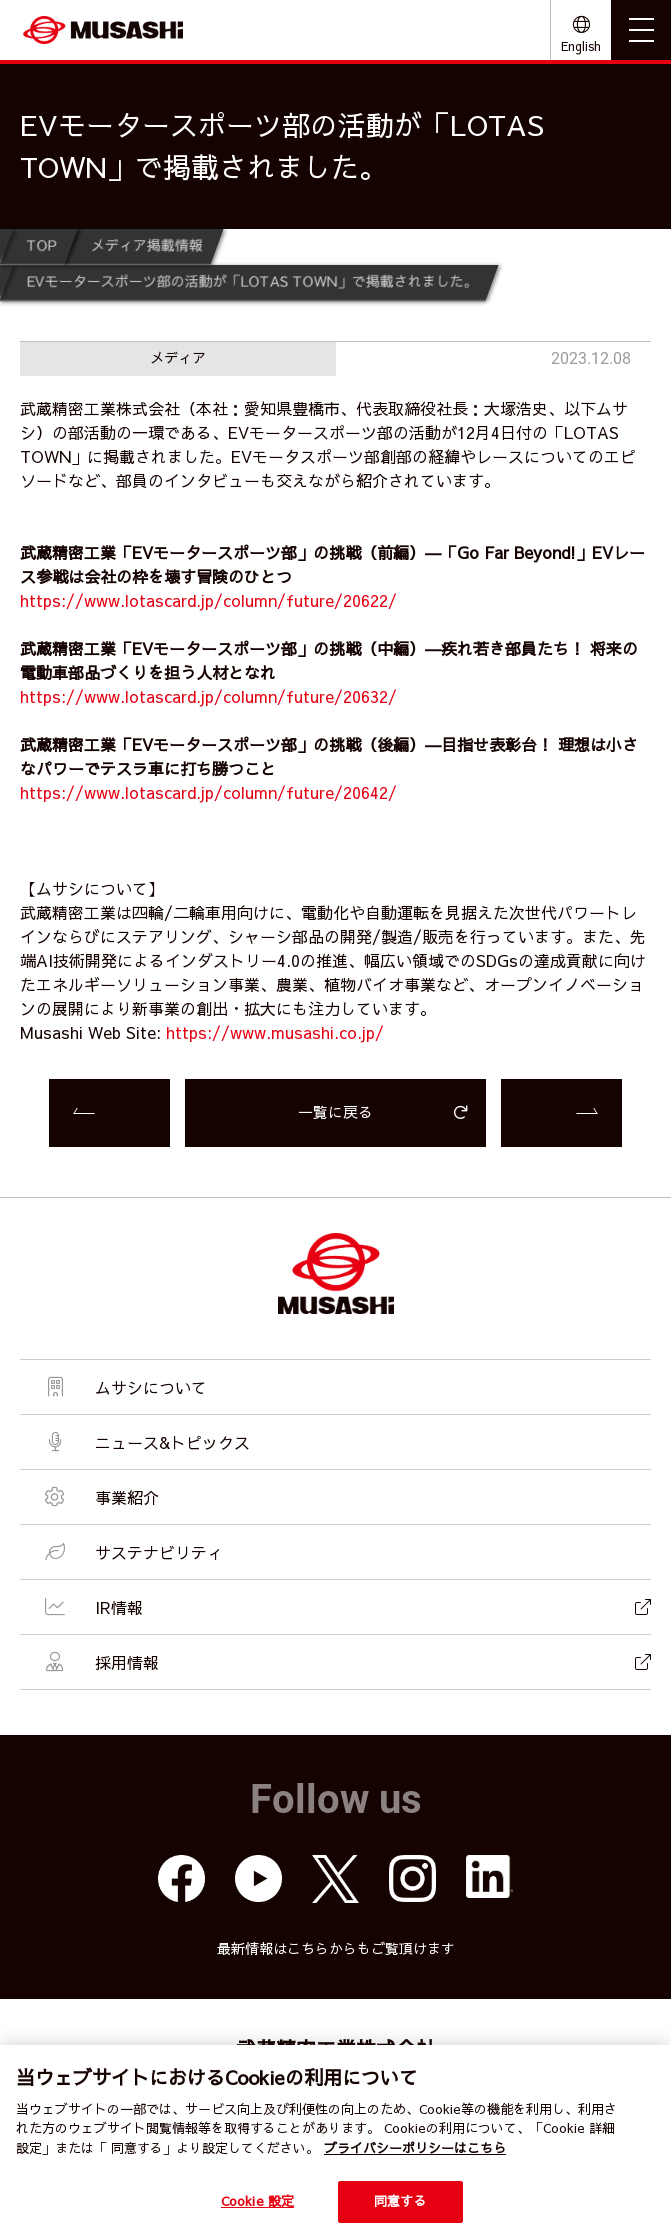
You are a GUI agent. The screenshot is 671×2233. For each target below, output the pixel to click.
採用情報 (345, 1662)
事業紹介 (99, 1497)
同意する (400, 2201)
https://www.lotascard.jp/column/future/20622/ (208, 600)
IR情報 (345, 1607)
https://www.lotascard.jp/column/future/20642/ (208, 792)
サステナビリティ (131, 1552)
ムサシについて (123, 1387)
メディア (178, 357)
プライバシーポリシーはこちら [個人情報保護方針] (415, 2148)
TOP (42, 245)
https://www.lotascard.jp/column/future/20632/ (208, 696)
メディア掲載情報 (147, 245)
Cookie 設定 (257, 2201)
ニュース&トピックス (145, 1442)
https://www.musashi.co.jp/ (275, 1032)
